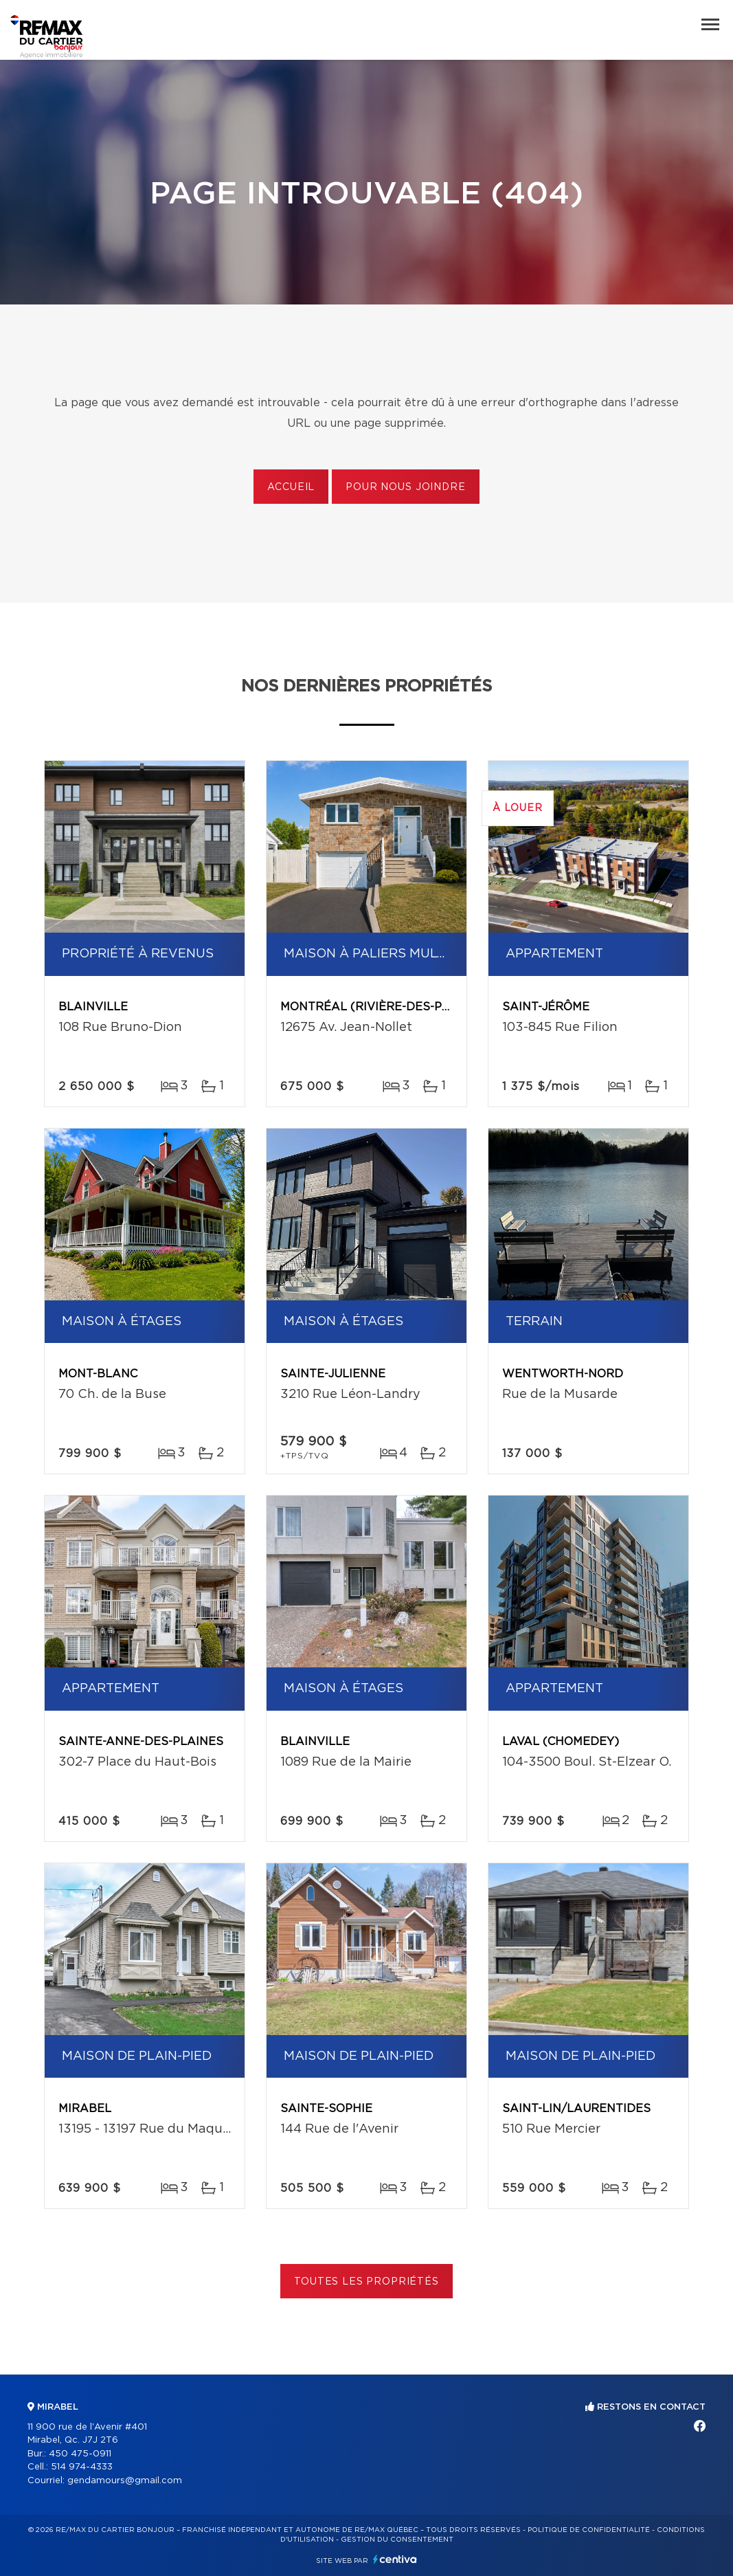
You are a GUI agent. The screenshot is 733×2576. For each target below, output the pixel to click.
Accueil (291, 487)
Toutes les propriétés (366, 2282)
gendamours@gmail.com (124, 2480)
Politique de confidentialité (589, 2530)
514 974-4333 (82, 2467)
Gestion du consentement (397, 2539)
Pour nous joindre (405, 487)
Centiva (395, 2559)
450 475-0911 (80, 2454)
